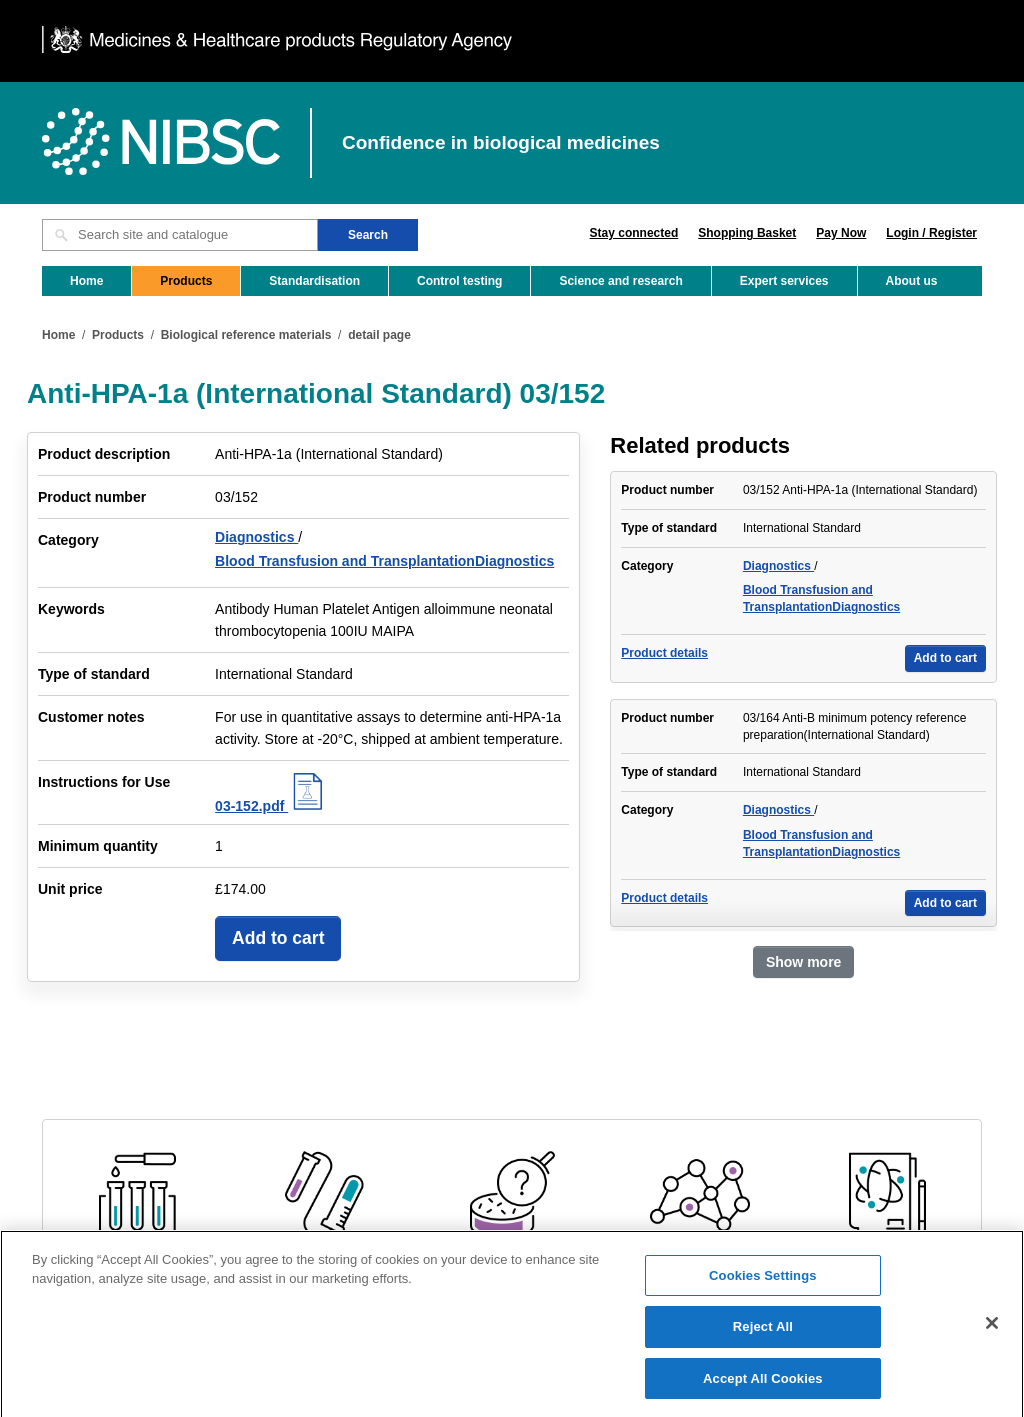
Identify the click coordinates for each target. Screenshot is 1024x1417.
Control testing (459, 281)
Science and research (620, 281)
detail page (379, 335)
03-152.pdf (271, 806)
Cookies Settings (763, 1293)
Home (86, 281)
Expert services (784, 281)
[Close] (992, 1341)
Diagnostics (256, 537)
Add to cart (278, 938)
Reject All (763, 1345)
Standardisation (314, 281)
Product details (664, 653)
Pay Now (841, 233)
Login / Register (931, 233)
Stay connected (634, 233)
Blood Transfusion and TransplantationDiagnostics (384, 561)
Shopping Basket (747, 233)
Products (186, 281)
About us (912, 281)
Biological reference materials (246, 335)
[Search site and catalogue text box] (180, 235)
